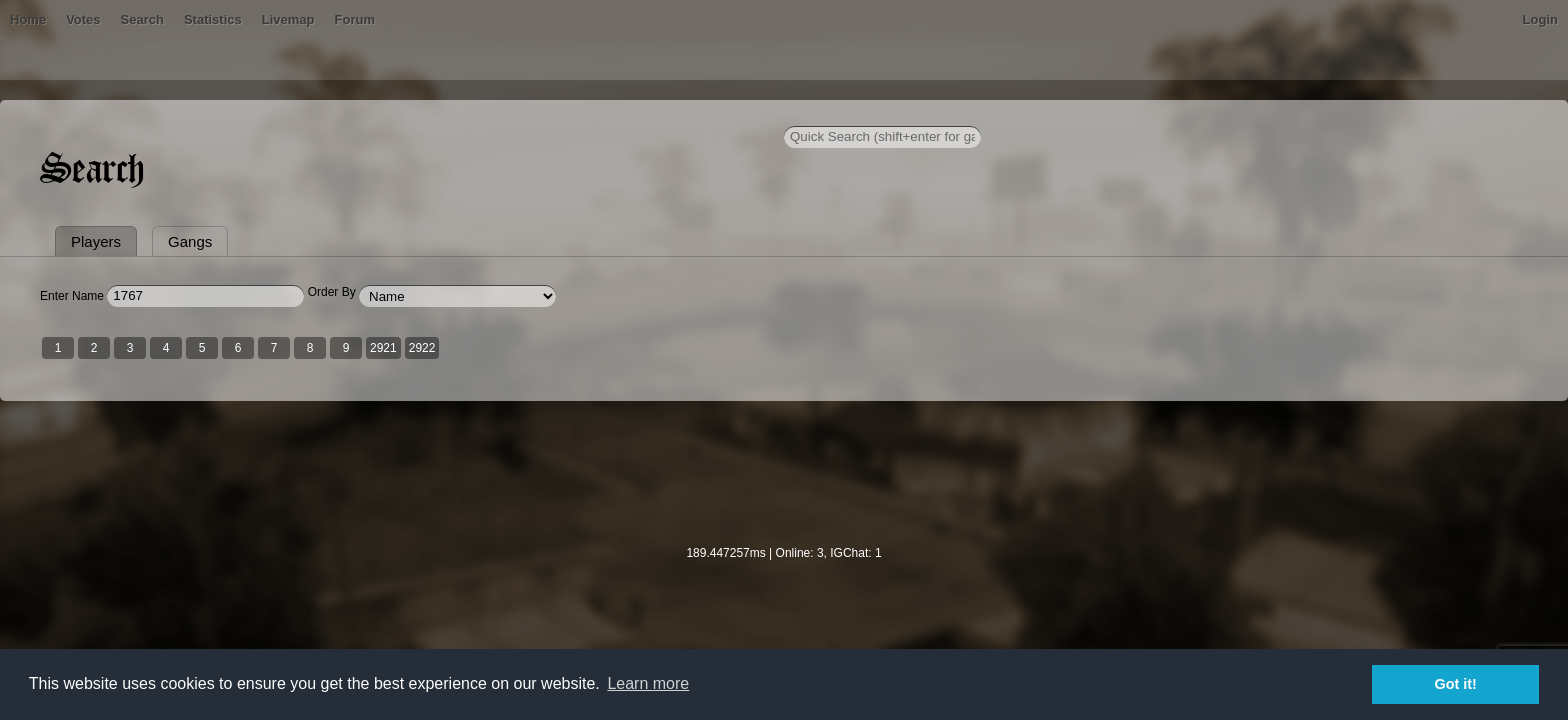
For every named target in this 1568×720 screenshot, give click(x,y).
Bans (366, 114)
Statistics (549, 114)
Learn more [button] (648, 683)
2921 (667, 443)
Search (477, 114)
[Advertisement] (784, 581)
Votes (419, 114)
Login (1256, 114)
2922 (706, 443)
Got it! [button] (1456, 684)
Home (312, 114)
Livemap (624, 114)
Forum (690, 114)
